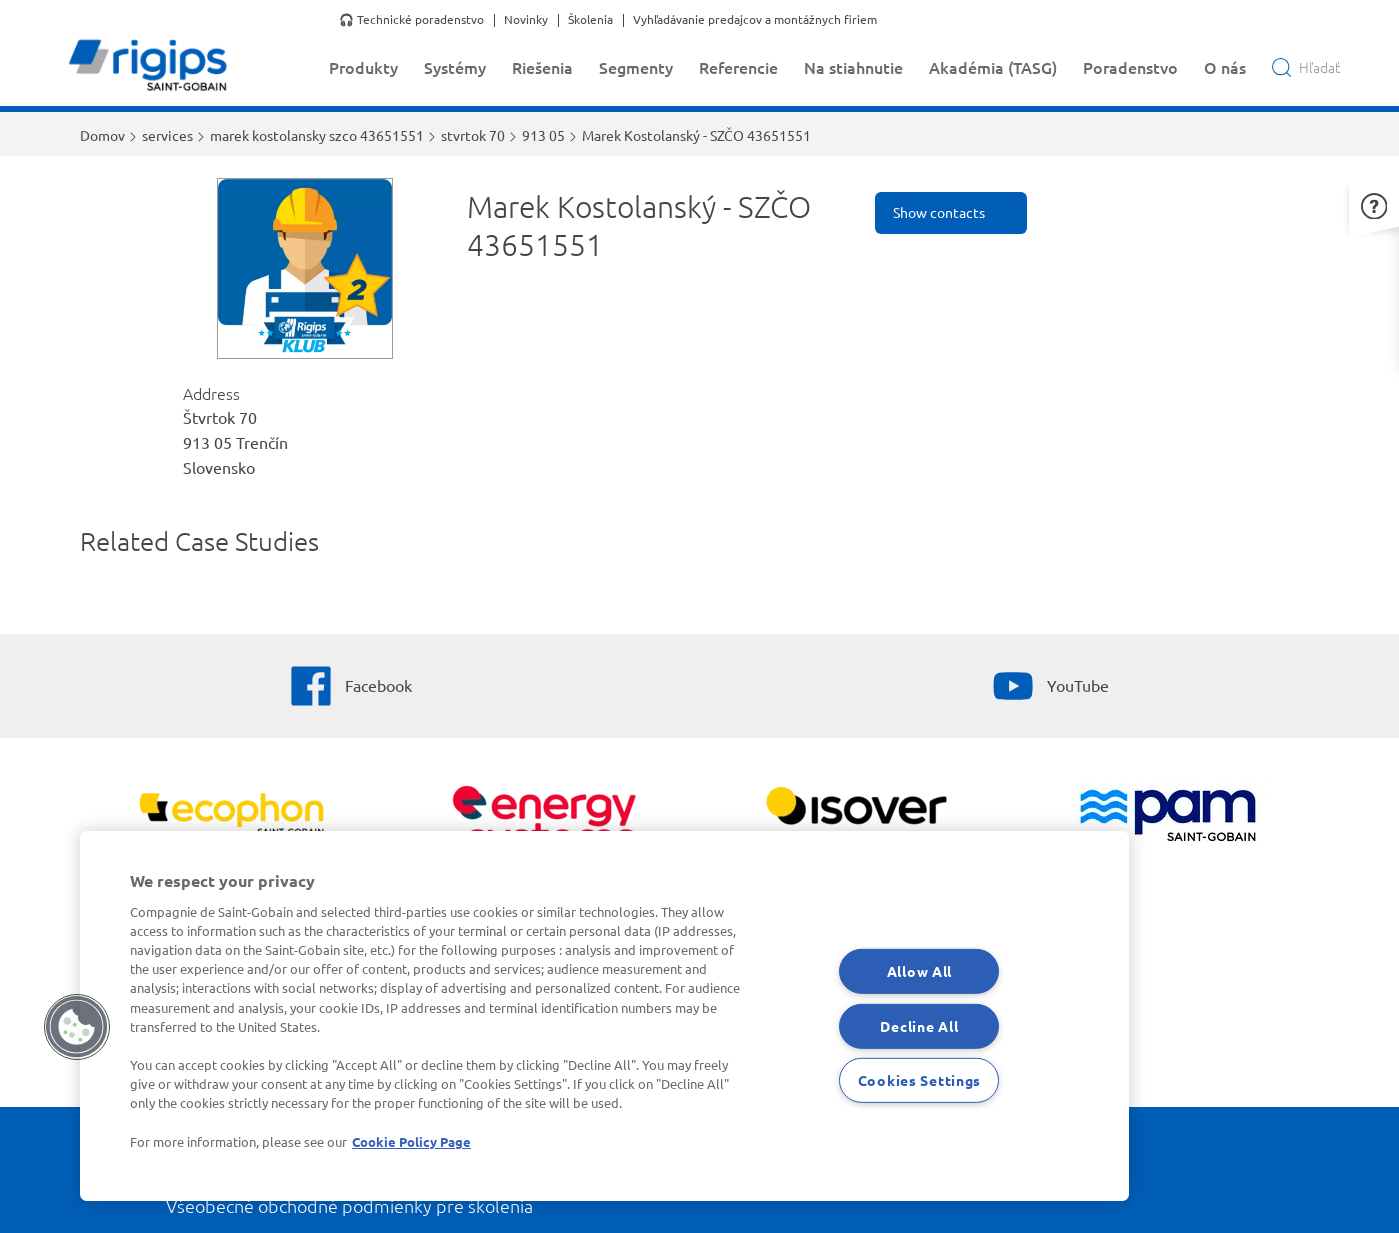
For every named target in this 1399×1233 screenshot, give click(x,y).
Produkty (363, 67)
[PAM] (1167, 817)
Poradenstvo (1130, 67)
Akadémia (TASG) (993, 67)
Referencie (738, 67)
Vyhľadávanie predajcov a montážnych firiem (755, 20)
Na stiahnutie (853, 67)
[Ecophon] (231, 817)
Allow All (919, 971)
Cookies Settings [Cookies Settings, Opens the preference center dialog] (920, 1080)
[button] (1374, 203)
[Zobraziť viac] (855, 817)
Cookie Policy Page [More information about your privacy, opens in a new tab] (411, 1141)
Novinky (526, 20)
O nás (1225, 67)
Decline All (919, 1025)
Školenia (590, 20)
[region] (604, 1016)
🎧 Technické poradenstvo (411, 20)
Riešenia (542, 67)
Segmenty (636, 67)
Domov (102, 135)
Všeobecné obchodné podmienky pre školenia (349, 1205)
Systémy (455, 67)
